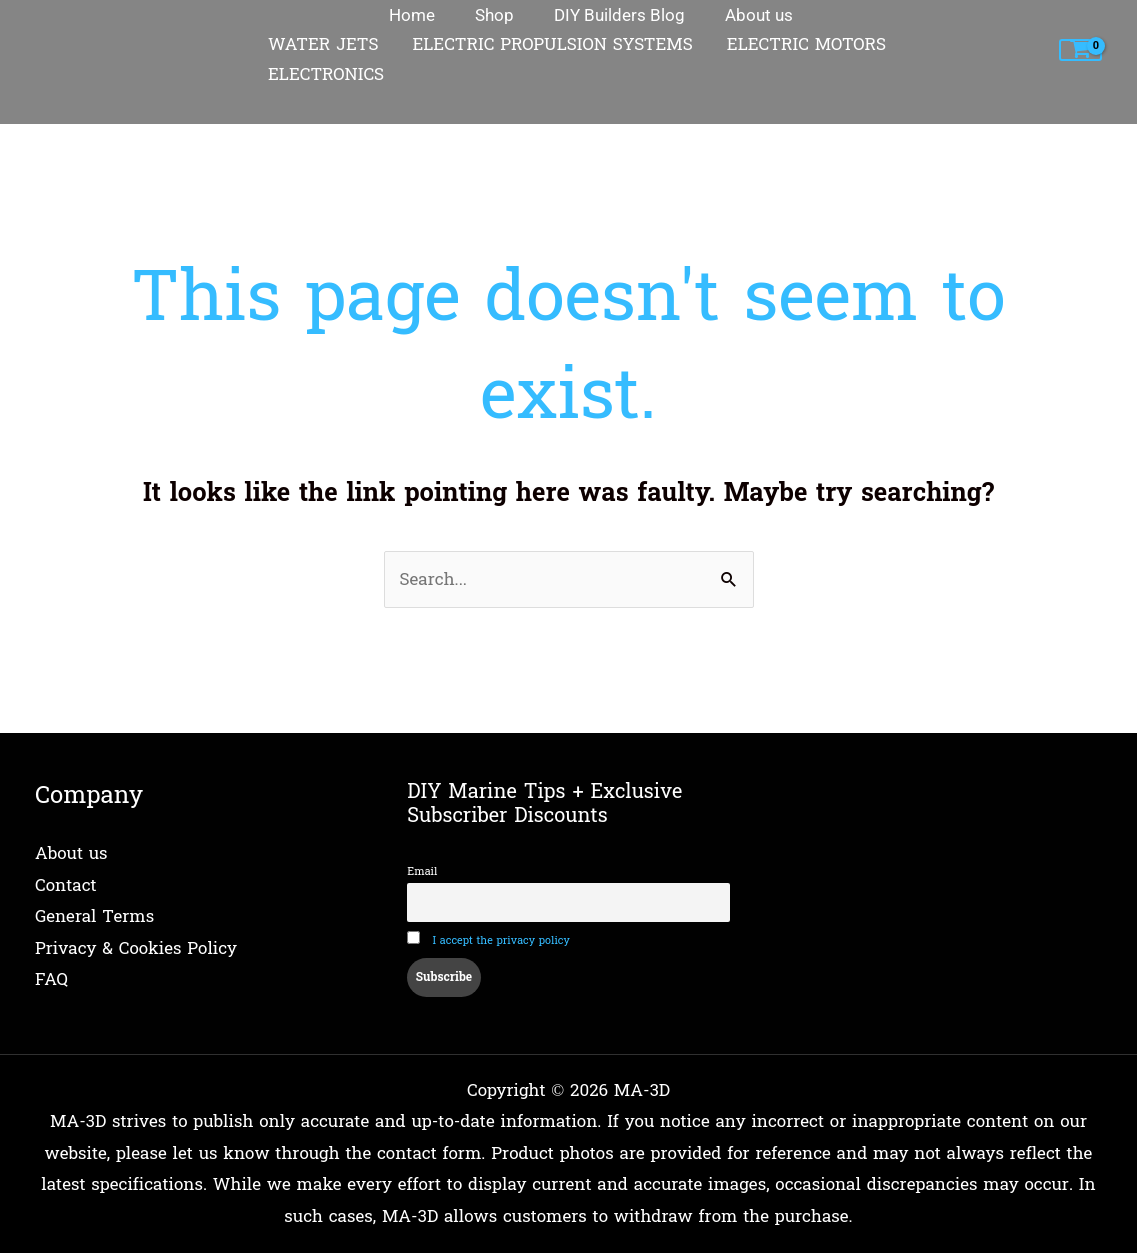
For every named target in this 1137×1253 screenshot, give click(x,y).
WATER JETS (323, 45)
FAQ (51, 979)
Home (59, 111)
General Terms (94, 916)
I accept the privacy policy (501, 940)
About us (71, 853)
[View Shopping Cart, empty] (1080, 50)
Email (422, 871)
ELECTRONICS (326, 75)
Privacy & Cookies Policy (136, 948)
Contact (66, 885)
